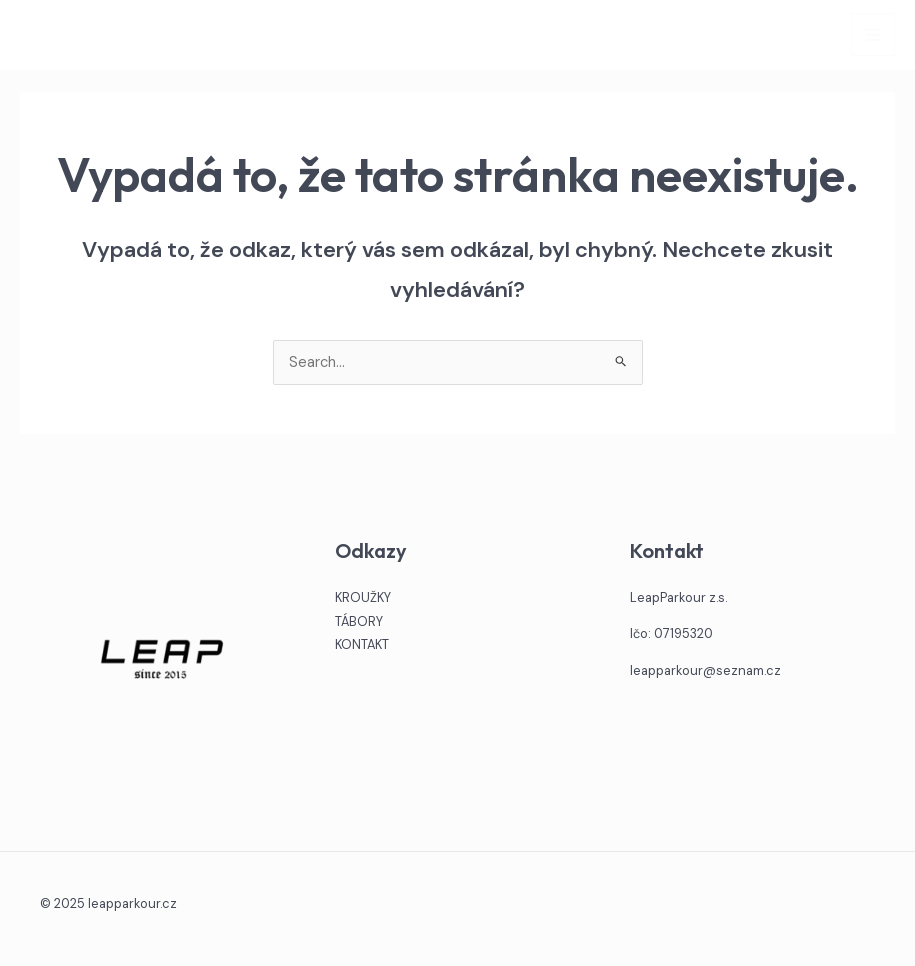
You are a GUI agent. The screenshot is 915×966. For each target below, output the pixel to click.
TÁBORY (359, 621)
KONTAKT (362, 644)
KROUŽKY (363, 597)
